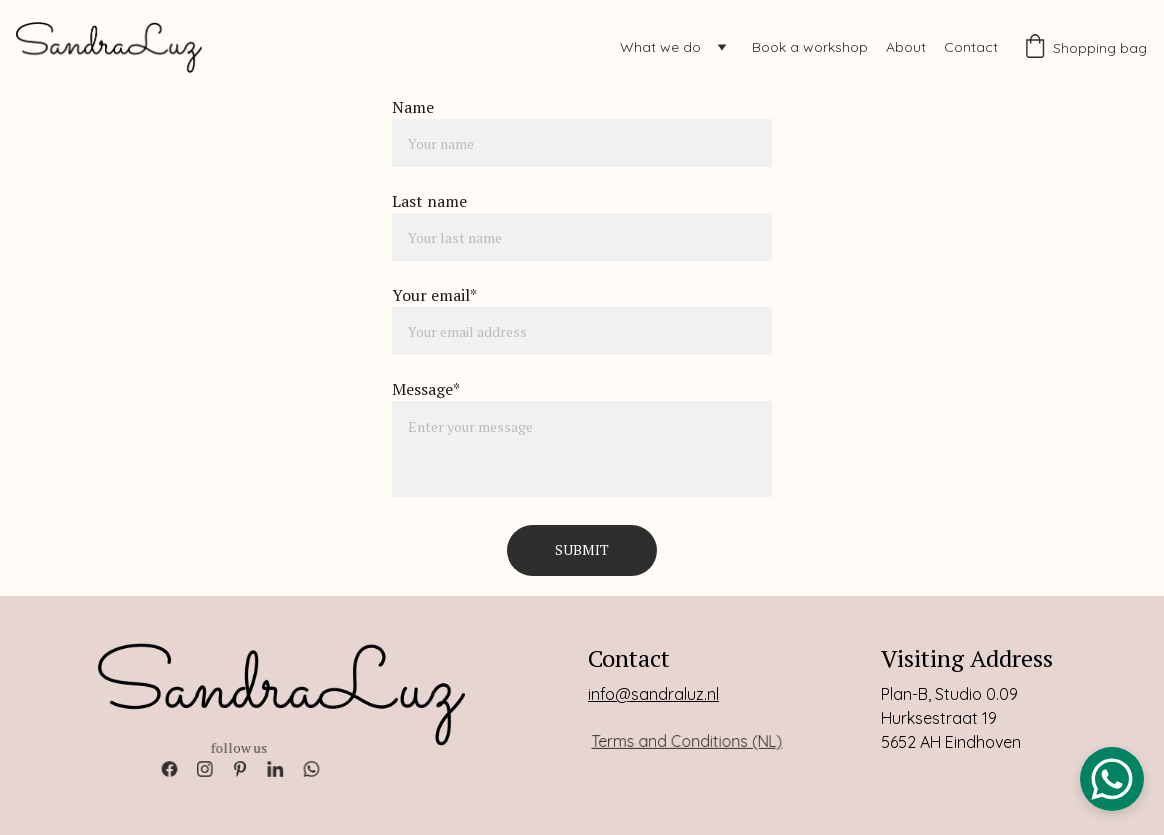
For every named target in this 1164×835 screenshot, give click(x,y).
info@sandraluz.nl (653, 695)
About (906, 47)
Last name (429, 201)
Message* (426, 389)
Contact (971, 47)
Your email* (434, 295)
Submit (582, 549)
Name (413, 107)
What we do (660, 47)
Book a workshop (810, 47)
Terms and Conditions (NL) (687, 740)
